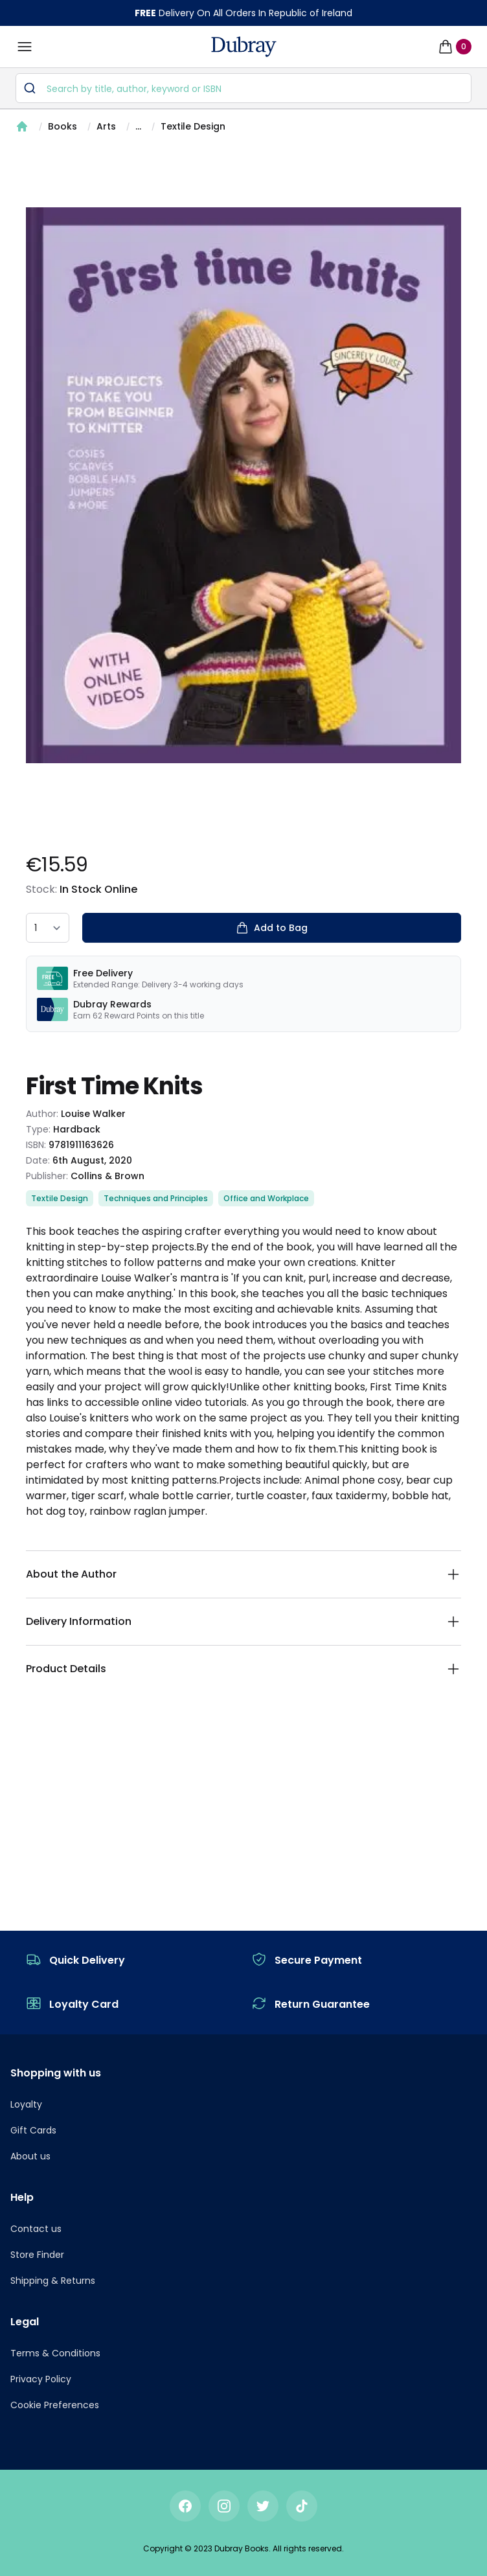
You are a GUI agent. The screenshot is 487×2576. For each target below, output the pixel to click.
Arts (106, 126)
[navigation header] (244, 46)
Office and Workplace (266, 1198)
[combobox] (243, 88)
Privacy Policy (40, 2379)
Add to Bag (272, 927)
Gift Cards (33, 2130)
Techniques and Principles (156, 1198)
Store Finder (37, 2254)
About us (30, 2156)
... (138, 126)
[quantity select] (47, 928)
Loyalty (26, 2104)
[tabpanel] (243, 485)
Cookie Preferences (54, 2404)
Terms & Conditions (55, 2353)
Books (62, 126)
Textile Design (193, 126)
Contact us (36, 2228)
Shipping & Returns (52, 2280)
